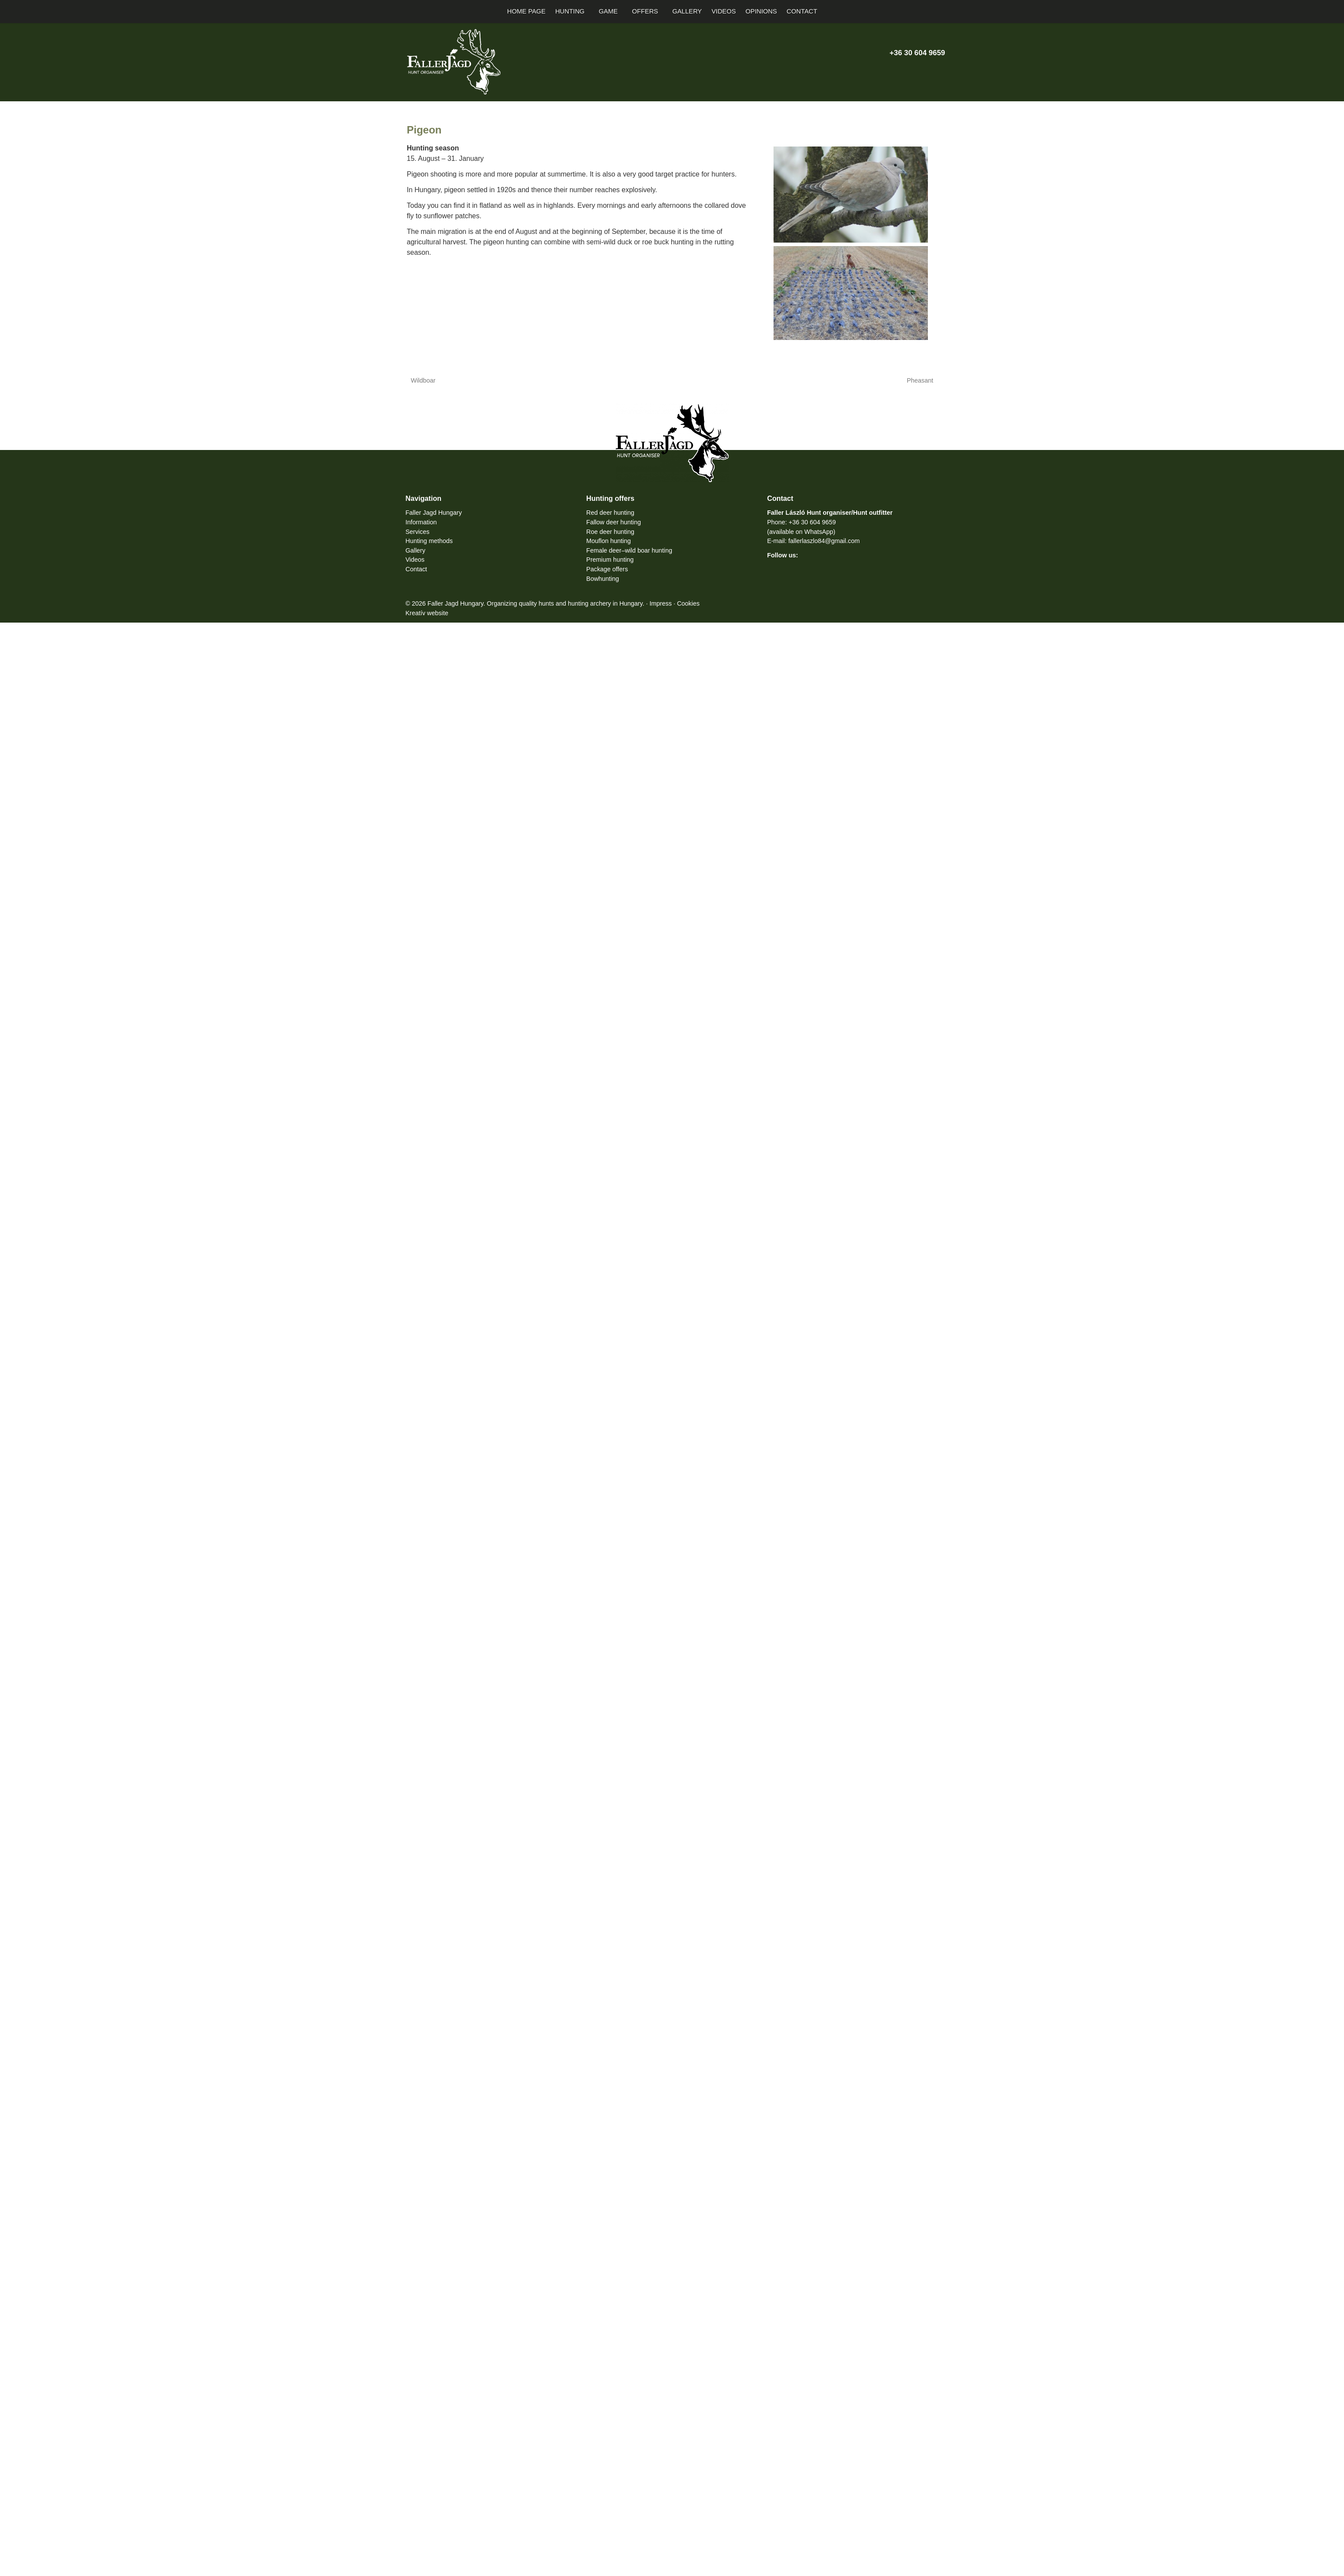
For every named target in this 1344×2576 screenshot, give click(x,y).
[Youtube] (908, 70)
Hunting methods (433, 541)
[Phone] (878, 70)
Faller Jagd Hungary (437, 512)
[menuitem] (531, 11)
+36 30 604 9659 (909, 52)
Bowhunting (605, 578)
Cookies (720, 603)
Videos (416, 559)
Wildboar (423, 380)
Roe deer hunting (613, 531)
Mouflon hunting (611, 541)
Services (418, 531)
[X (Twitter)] (893, 70)
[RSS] (939, 70)
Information (424, 522)
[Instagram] (923, 70)
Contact (419, 569)
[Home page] (401, 11)
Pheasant (920, 380)
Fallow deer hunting (616, 522)
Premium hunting (613, 559)
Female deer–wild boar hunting (635, 550)
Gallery (416, 550)
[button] (939, 11)
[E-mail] (863, 70)
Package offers (610, 569)
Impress (690, 603)
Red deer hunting (613, 512)
